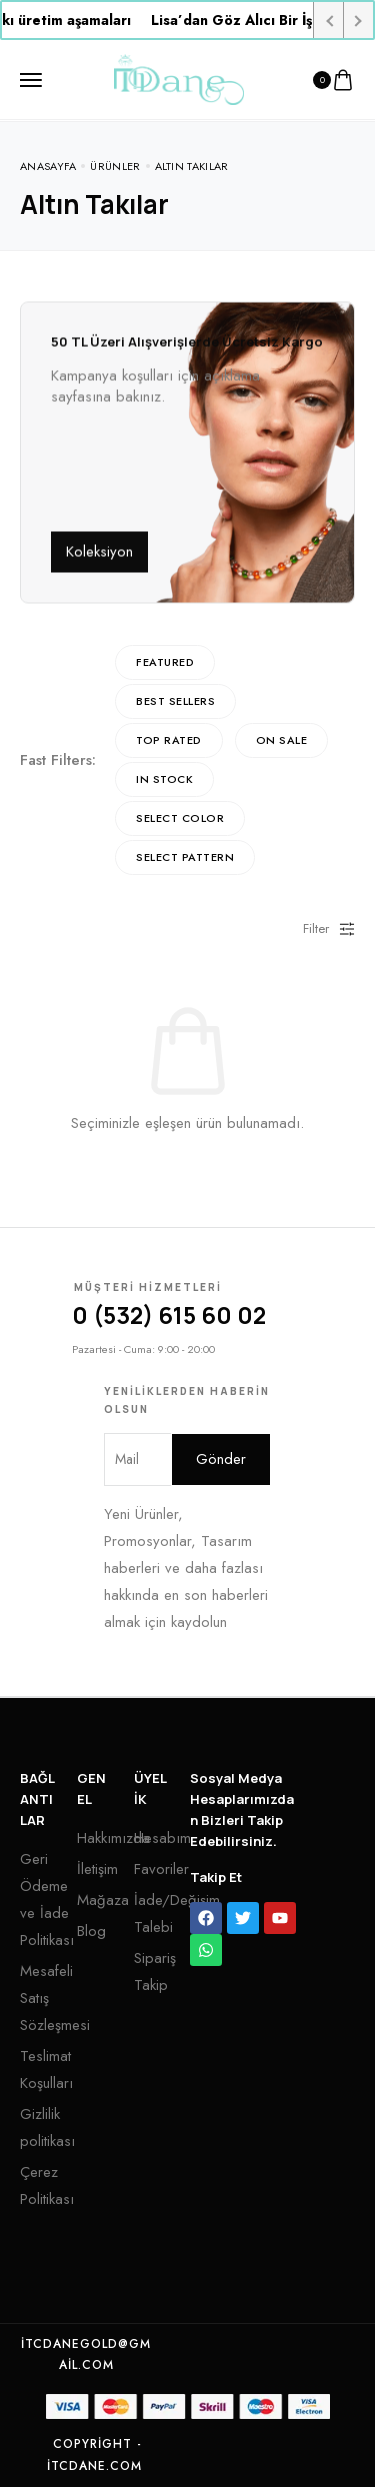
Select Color (180, 818)
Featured (165, 662)
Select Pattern (185, 857)
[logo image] (179, 78)
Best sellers (175, 701)
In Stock (164, 779)
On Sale (282, 740)
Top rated (169, 740)
